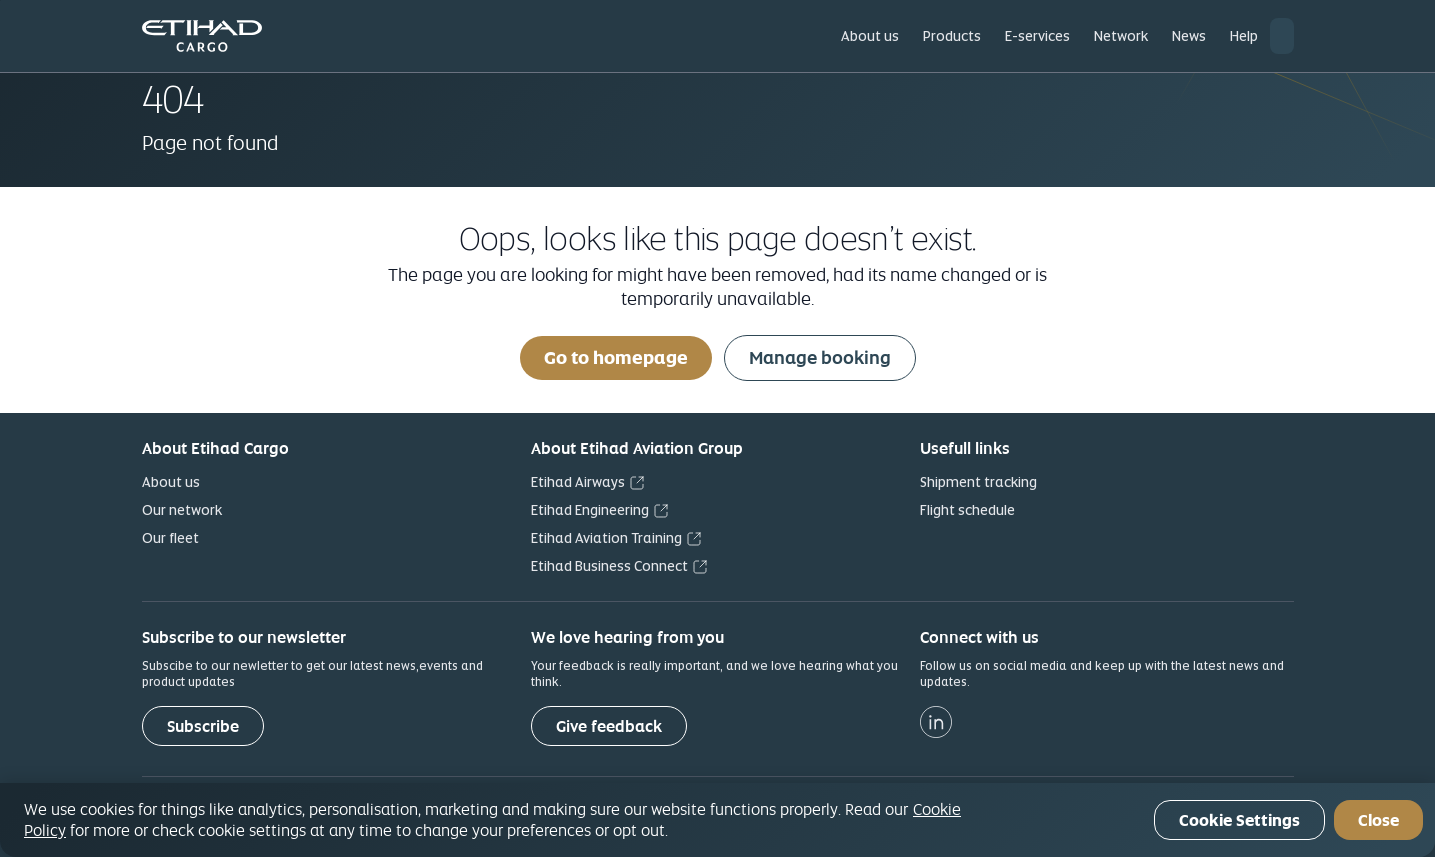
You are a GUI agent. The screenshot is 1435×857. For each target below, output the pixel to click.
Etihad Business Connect (609, 566)
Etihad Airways (578, 482)
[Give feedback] (609, 726)
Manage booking (820, 357)
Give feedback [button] (609, 726)
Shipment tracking (978, 482)
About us (171, 482)
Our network (182, 510)
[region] (717, 820)
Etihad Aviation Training (606, 538)
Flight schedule (967, 510)
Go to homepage (616, 357)
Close (1378, 820)
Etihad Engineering (590, 510)
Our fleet (170, 538)
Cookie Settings (1239, 820)
